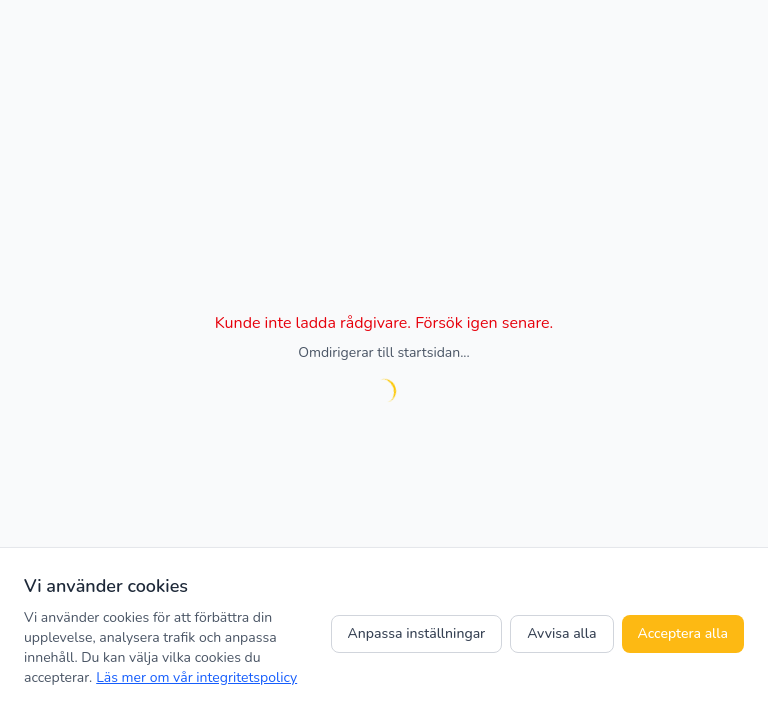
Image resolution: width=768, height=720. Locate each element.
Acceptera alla (683, 633)
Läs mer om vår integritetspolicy (196, 677)
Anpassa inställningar (417, 633)
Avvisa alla (561, 633)
